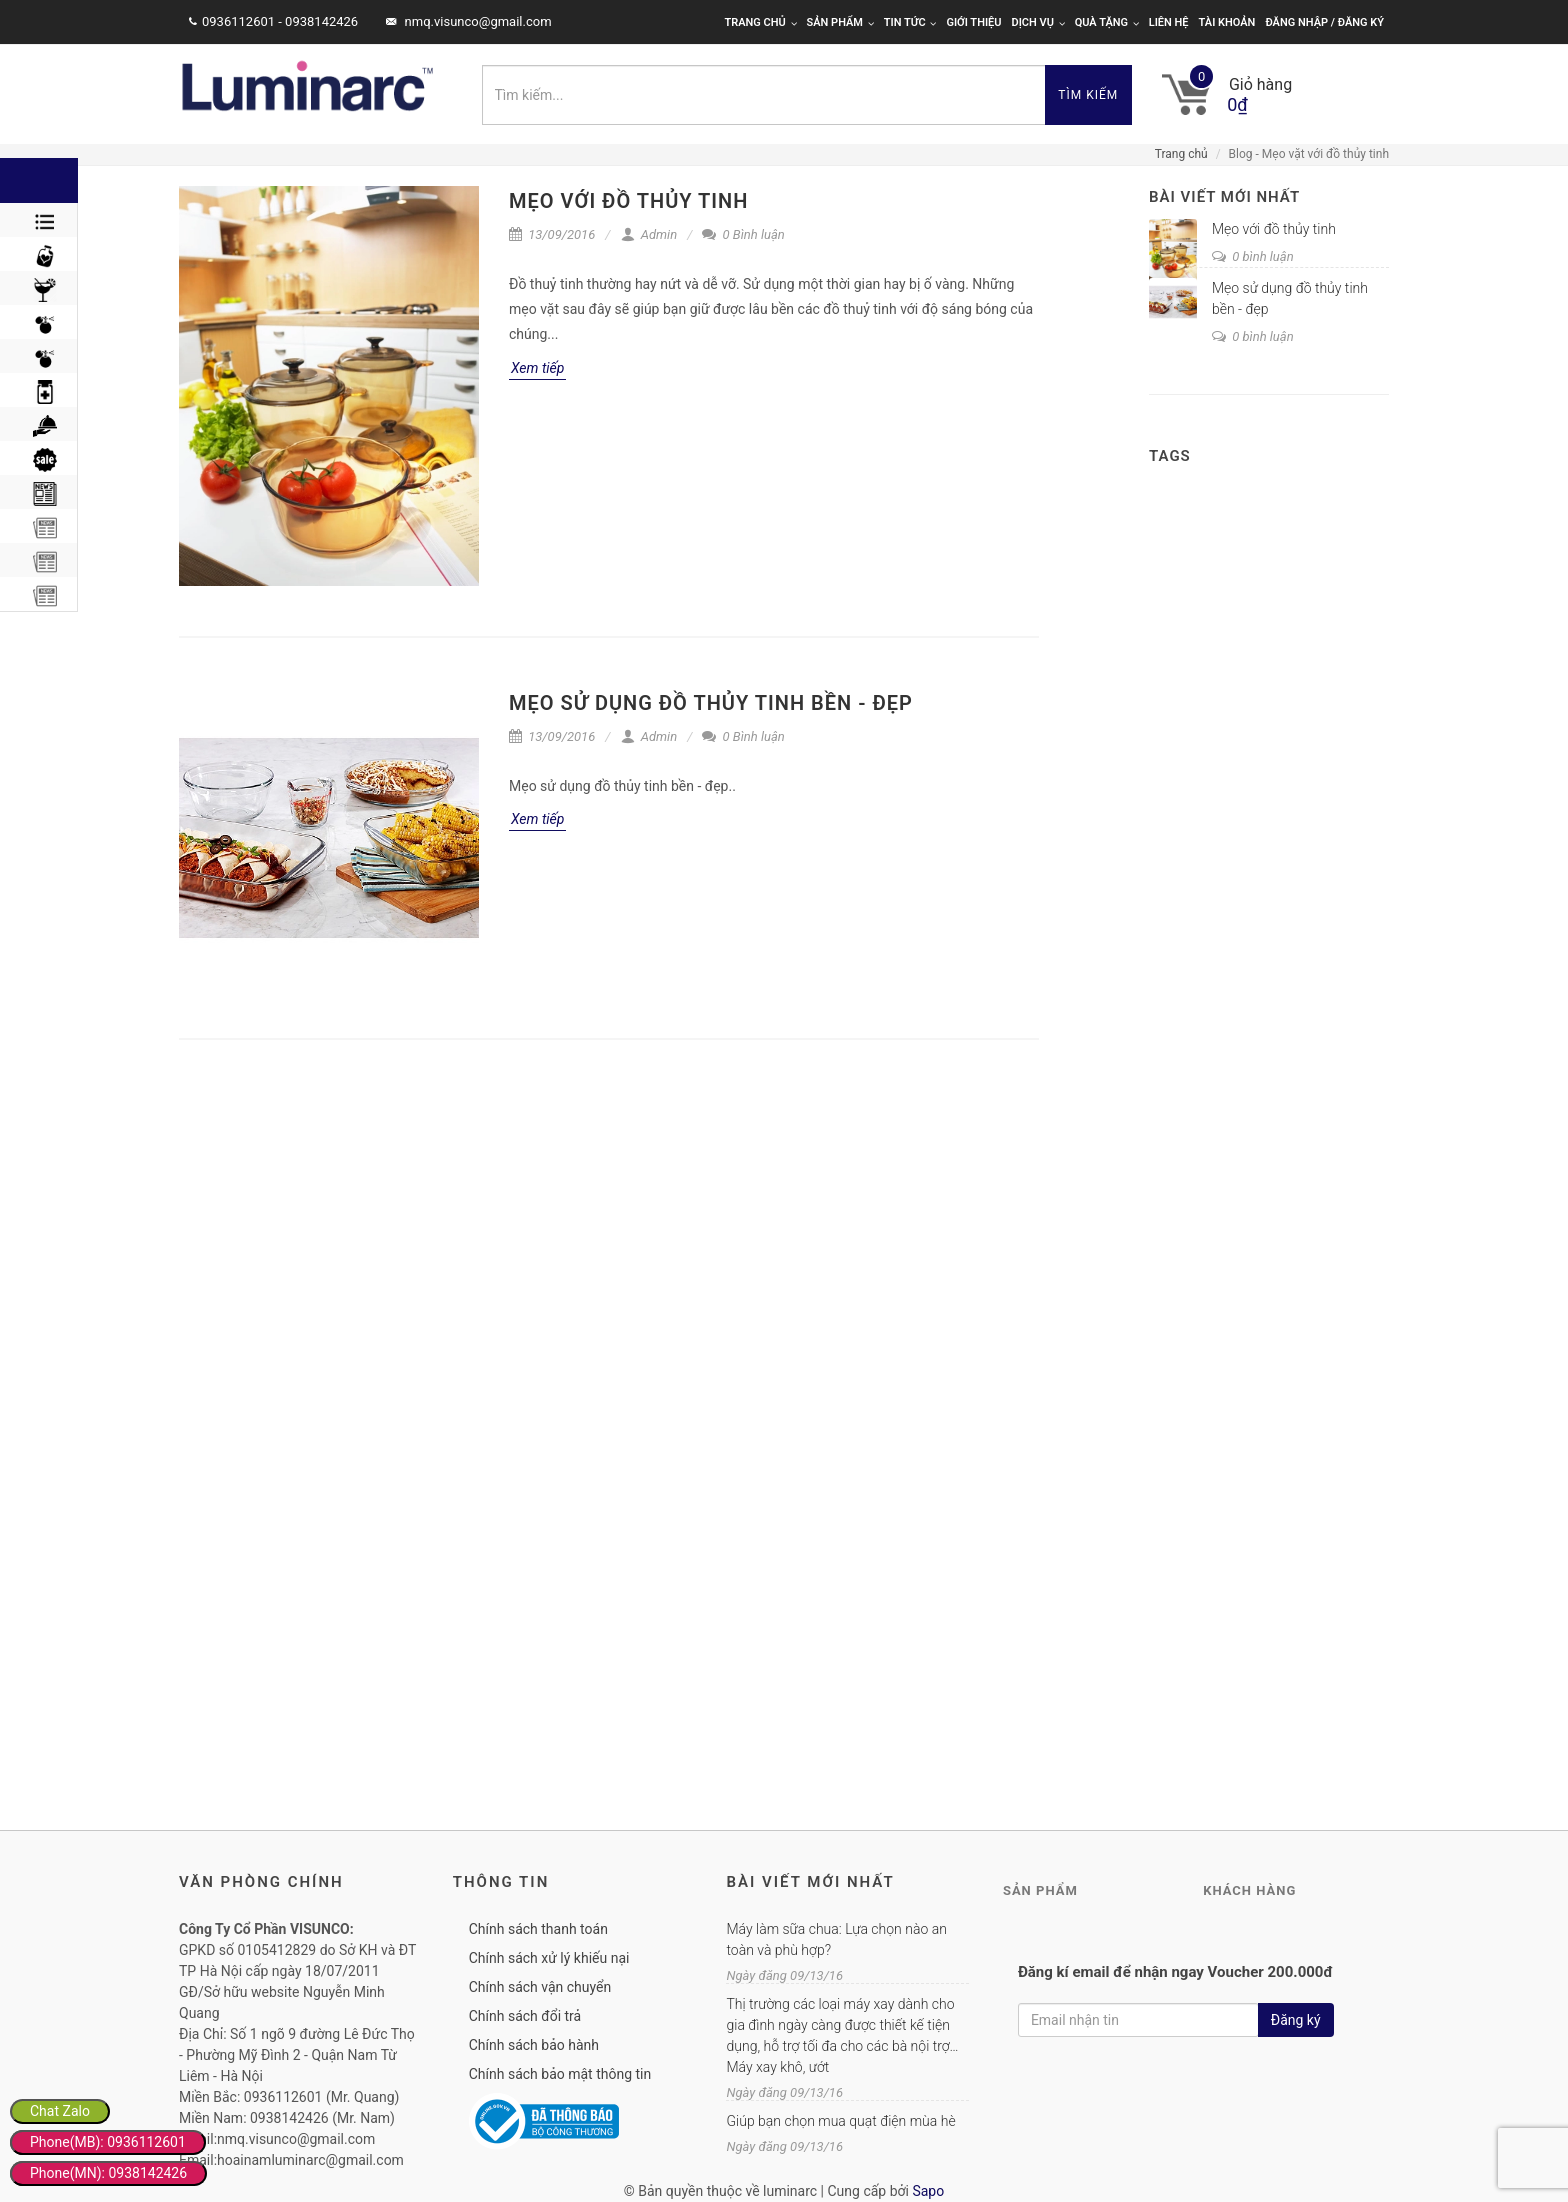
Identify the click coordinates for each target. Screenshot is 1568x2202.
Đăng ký (1296, 2020)
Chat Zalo (60, 2111)
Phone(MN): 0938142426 (108, 2173)
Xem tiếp (537, 368)
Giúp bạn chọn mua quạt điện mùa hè (840, 2121)
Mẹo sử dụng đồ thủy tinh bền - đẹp (711, 703)
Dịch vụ (1038, 22)
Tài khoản (1227, 22)
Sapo (928, 2191)
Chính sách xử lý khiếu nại (549, 1958)
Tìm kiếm (1088, 95)
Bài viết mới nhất (1224, 197)
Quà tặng (1107, 22)
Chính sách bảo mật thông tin (560, 2074)
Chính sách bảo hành (534, 2045)
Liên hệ (1169, 22)
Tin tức (910, 22)
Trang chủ (760, 22)
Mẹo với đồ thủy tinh (628, 201)
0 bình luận (1253, 256)
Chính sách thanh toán (538, 1929)
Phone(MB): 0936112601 (108, 2142)
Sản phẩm (840, 22)
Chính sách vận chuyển (540, 1987)
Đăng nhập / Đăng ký (1324, 22)
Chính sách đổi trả (525, 2016)
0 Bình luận (743, 234)
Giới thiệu (973, 22)
